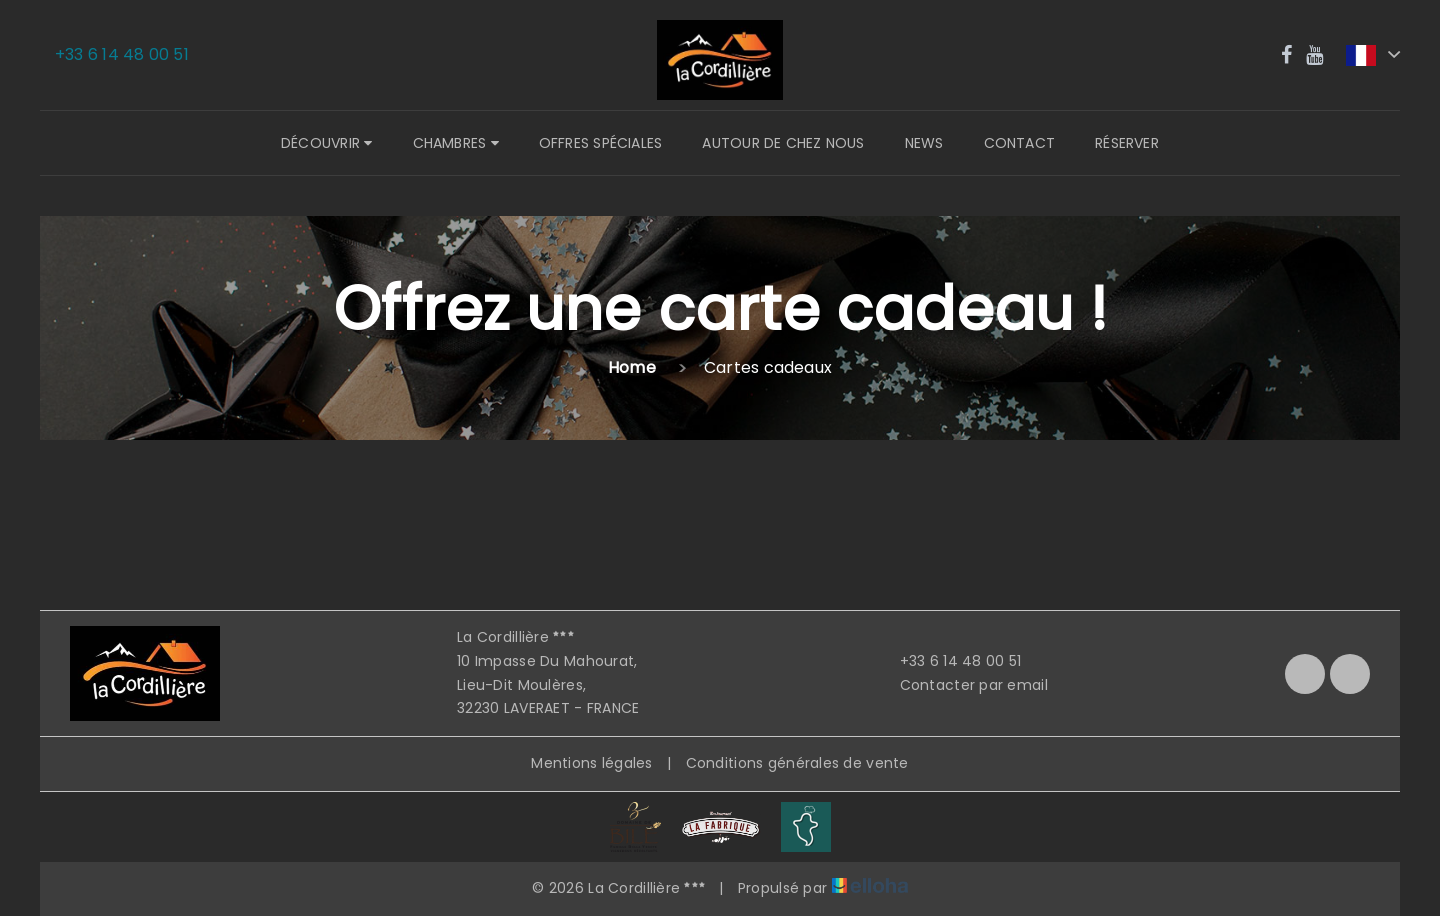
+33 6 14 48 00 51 (949, 661)
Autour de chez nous (783, 143)
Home (632, 367)
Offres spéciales (601, 143)
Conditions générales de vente (797, 763)
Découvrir (326, 143)
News (924, 143)
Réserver (1127, 143)
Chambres (456, 143)
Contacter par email (962, 685)
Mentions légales (591, 763)
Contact (1020, 143)
